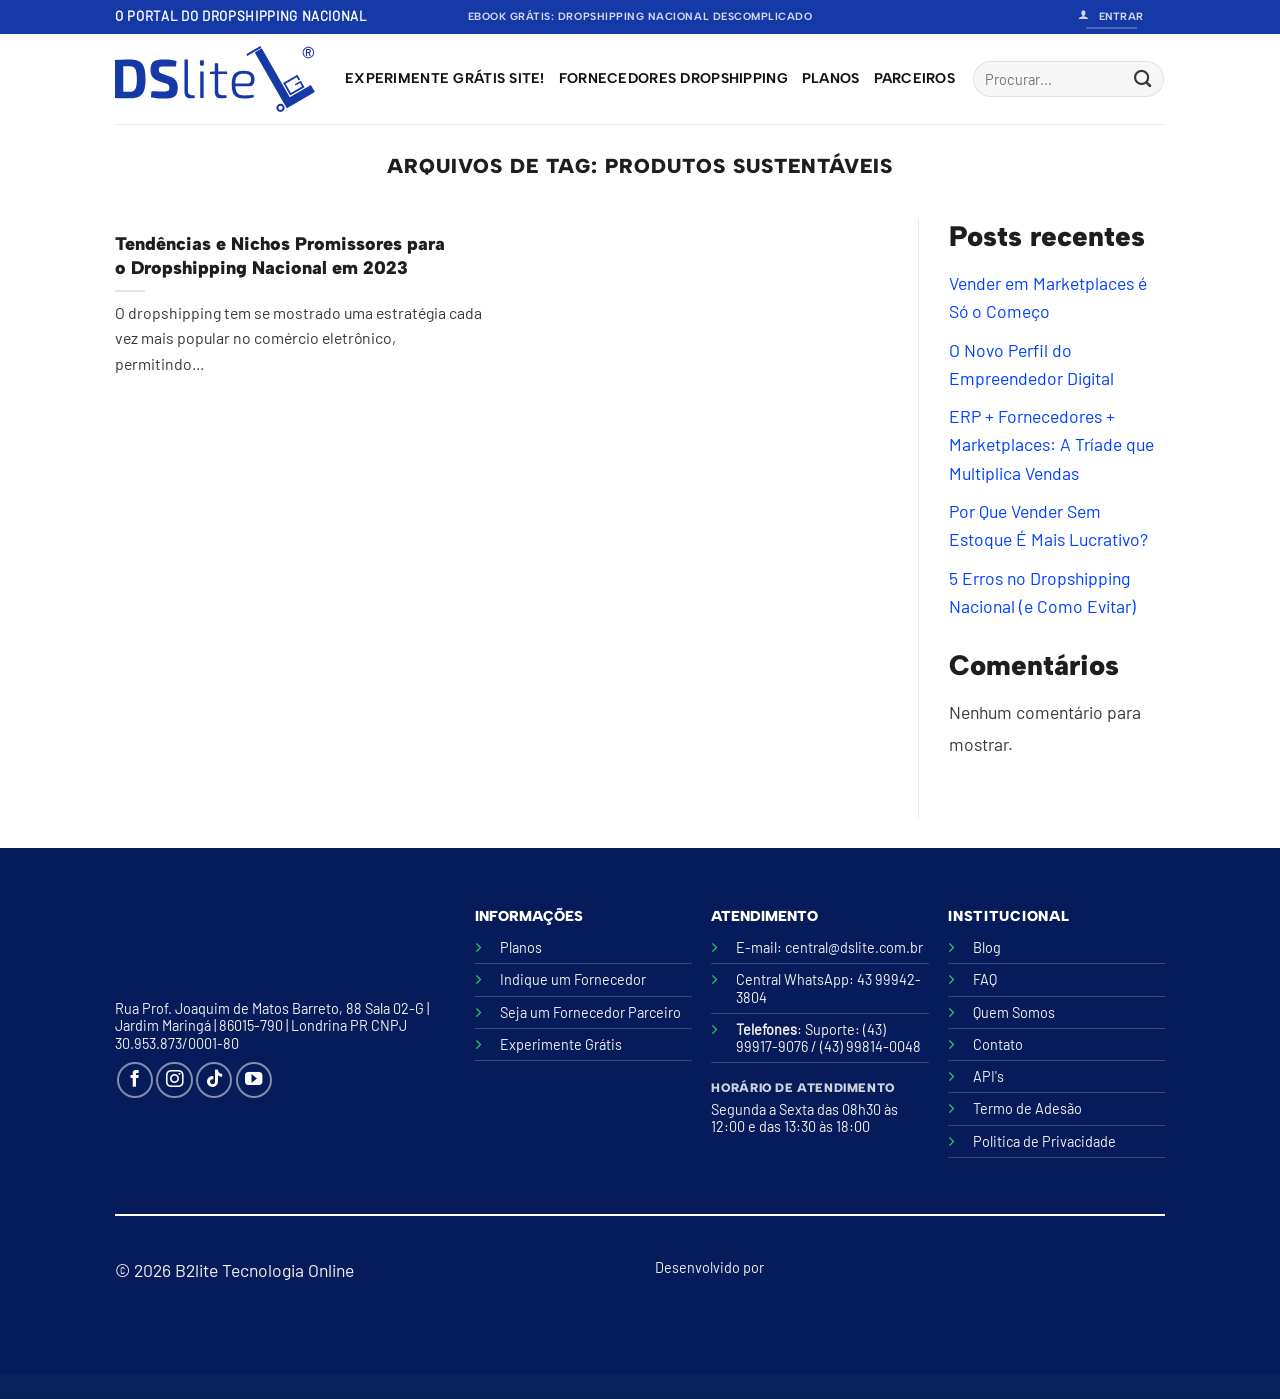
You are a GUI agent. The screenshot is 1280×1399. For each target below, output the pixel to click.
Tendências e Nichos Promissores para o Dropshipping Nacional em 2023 (280, 256)
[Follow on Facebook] (135, 1080)
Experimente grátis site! (445, 78)
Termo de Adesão (1027, 1108)
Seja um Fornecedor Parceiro (590, 1012)
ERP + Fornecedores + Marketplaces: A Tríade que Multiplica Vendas (1051, 445)
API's (988, 1076)
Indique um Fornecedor (573, 979)
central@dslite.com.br (854, 947)
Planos (831, 78)
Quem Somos (1014, 1012)
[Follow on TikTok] (214, 1080)
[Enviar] (1142, 79)
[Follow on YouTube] (254, 1080)
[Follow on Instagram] (174, 1080)
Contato (998, 1044)
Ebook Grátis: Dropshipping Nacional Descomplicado (640, 16)
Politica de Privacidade (1044, 1141)
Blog (987, 947)
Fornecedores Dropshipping (673, 78)
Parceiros (915, 78)
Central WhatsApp (792, 979)
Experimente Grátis (561, 1044)
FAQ (985, 979)
